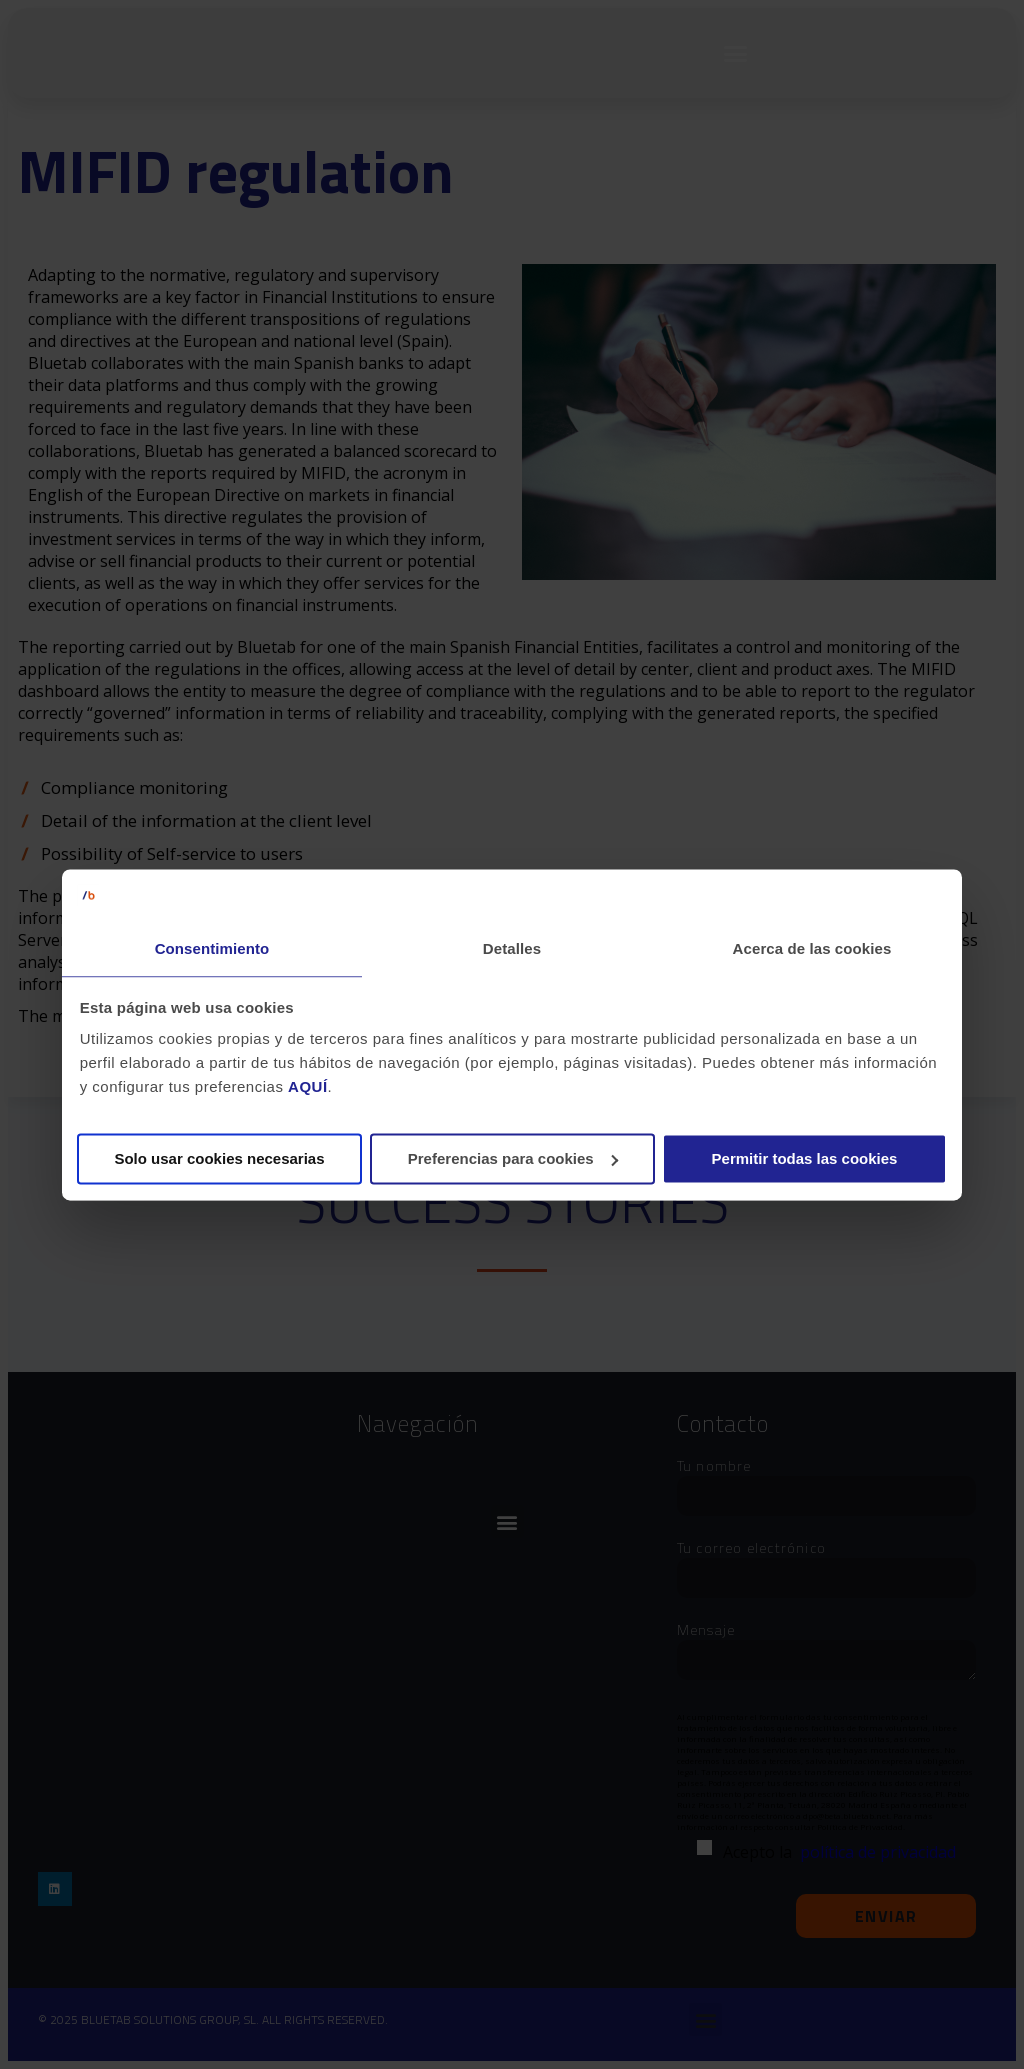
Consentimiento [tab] (212, 948)
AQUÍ (308, 1087)
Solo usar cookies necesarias (219, 1158)
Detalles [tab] (512, 948)
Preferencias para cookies (513, 1158)
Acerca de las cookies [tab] (812, 948)
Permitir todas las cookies (805, 1158)
